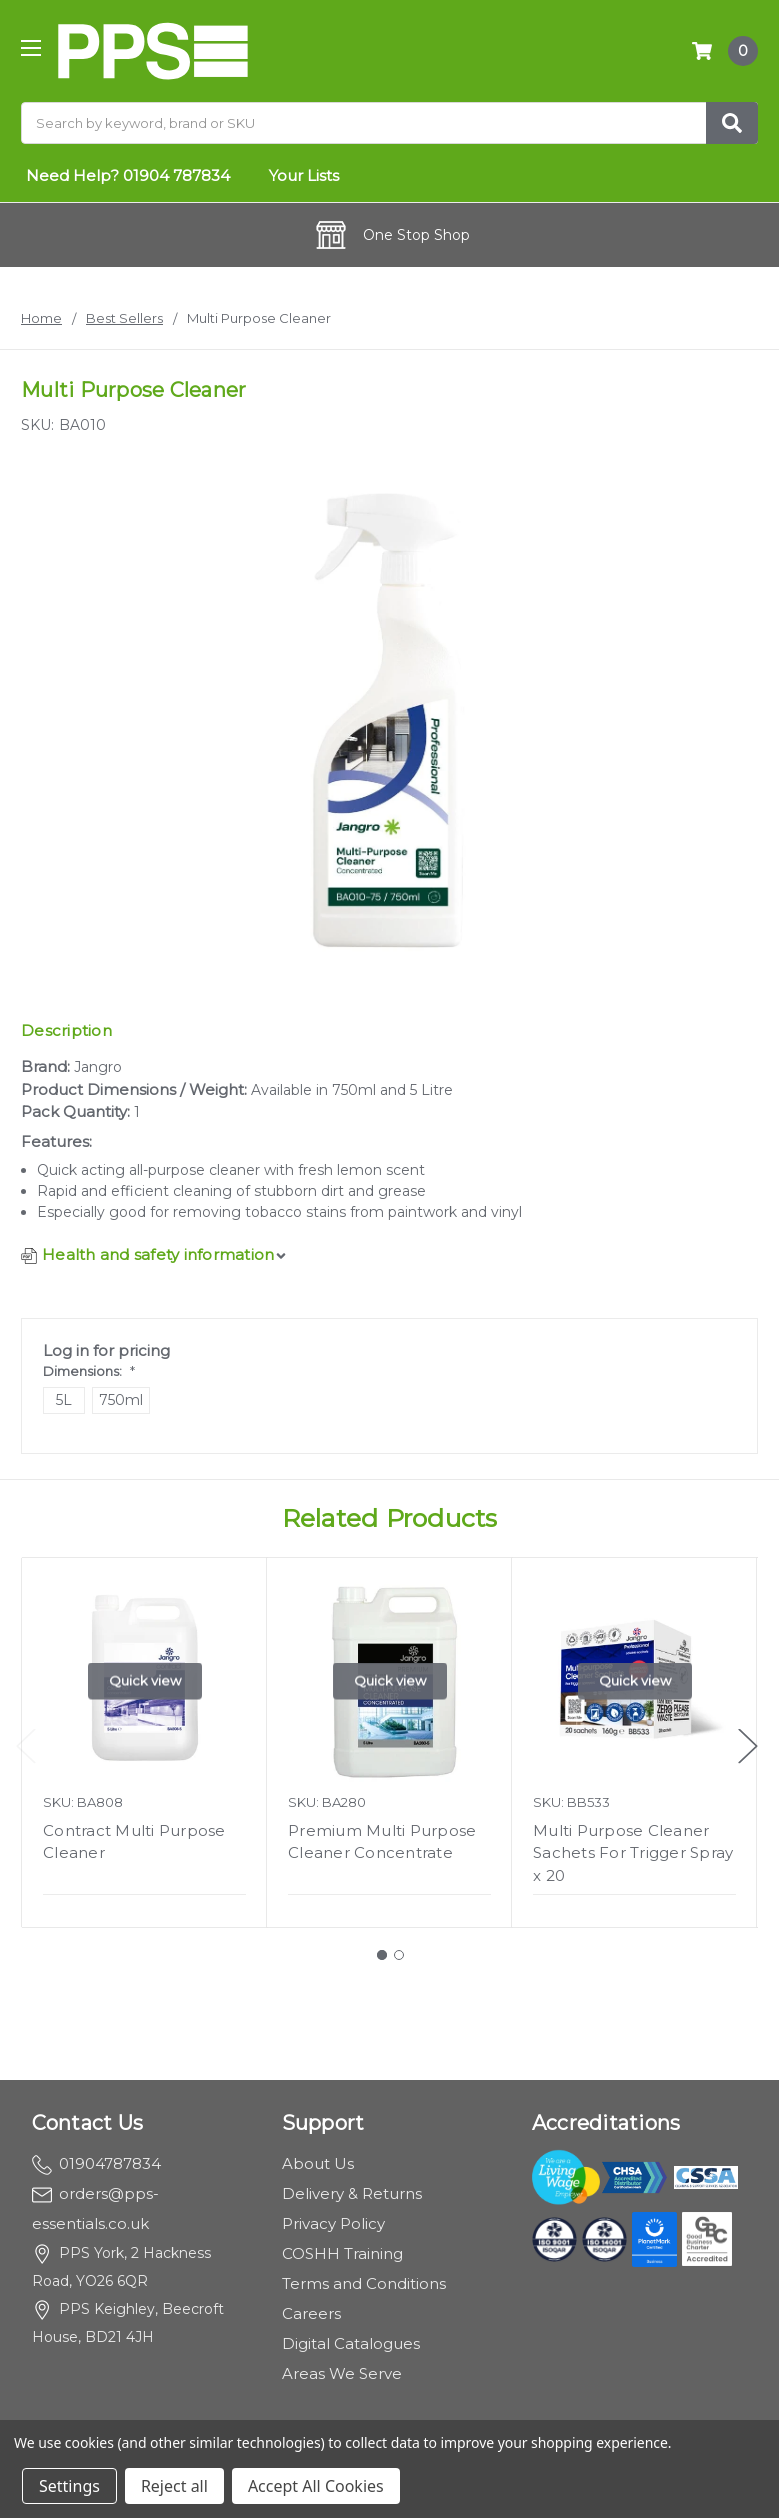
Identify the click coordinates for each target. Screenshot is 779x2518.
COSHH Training (342, 2253)
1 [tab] (382, 1955)
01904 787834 (176, 175)
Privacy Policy (333, 2223)
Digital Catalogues (351, 2343)
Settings (69, 2486)
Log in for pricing (106, 1350)
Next (748, 1746)
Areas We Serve (342, 2373)
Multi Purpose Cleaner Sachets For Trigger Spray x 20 (633, 1853)
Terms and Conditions (364, 2283)
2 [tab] (399, 1955)
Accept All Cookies (316, 2486)
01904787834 (96, 2163)
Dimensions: (89, 1371)
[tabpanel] (144, 1742)
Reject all (174, 2486)
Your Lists (304, 175)
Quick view (145, 1680)
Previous (26, 1746)
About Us (318, 2163)
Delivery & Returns (352, 2193)
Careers (311, 2313)
